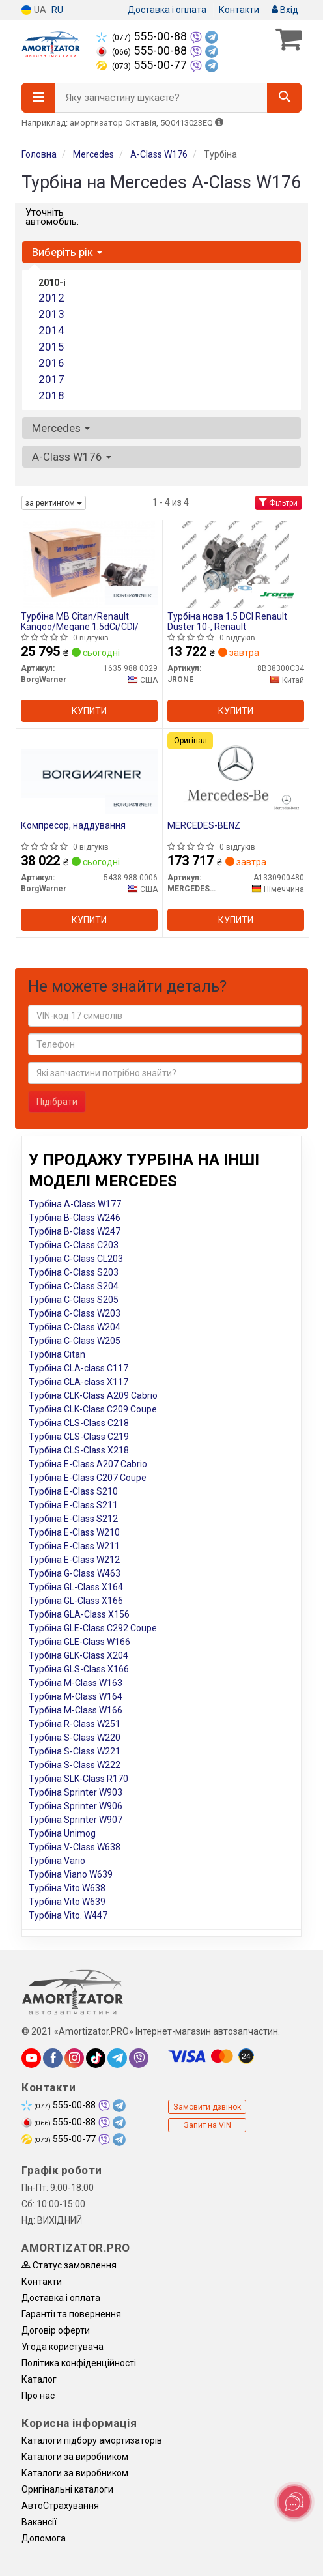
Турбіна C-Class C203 (74, 1245)
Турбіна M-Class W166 (75, 1710)
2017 (51, 379)
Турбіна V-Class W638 (74, 1847)
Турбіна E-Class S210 (73, 1491)
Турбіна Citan (57, 1354)
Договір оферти (55, 2330)
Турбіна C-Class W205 (74, 1341)
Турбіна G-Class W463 (74, 1573)
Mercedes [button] (61, 428)
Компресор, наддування (73, 825)
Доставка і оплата (167, 10)
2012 (51, 297)
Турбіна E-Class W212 (74, 1559)
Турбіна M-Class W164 (75, 1696)
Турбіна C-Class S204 (74, 1286)
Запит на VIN (207, 2125)
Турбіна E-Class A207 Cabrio (88, 1464)
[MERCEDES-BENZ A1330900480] (235, 772)
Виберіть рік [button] (67, 252)
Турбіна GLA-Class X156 (79, 1614)
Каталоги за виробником (74, 2457)
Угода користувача (62, 2346)
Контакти (239, 10)
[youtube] (31, 2058)
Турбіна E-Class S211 (73, 1505)
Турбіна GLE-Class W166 (79, 1642)
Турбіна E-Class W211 (74, 1546)
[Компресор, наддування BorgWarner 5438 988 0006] (89, 772)
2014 (51, 330)
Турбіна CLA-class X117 (78, 1382)
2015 (51, 346)
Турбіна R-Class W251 (74, 1724)
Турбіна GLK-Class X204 (78, 1655)
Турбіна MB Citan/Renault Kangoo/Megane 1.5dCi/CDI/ (80, 621)
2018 (51, 395)
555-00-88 (143, 36)
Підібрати (56, 1101)
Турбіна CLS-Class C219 (79, 1436)
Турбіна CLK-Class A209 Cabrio (93, 1395)
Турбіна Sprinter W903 (75, 1792)
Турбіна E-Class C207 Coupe (88, 1477)
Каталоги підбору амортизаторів (91, 2440)
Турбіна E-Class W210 (74, 1532)
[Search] (284, 98)
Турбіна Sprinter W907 (75, 1819)
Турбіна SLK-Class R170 (78, 1778)
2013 (51, 314)
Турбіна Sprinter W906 (75, 1806)
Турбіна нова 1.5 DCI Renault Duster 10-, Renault (227, 621)
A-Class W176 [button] (71, 456)
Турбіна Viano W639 (71, 1874)
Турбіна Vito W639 (67, 1901)
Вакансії (39, 2522)
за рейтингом (53, 503)
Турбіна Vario (57, 1860)
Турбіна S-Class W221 (74, 1751)
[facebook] (53, 2058)
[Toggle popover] (294, 2501)
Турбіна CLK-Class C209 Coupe (93, 1409)
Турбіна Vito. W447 (68, 1915)
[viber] (138, 2058)
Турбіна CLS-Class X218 (79, 1450)
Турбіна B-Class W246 (74, 1217)
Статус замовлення (69, 2265)
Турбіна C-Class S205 (74, 1300)
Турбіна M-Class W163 (75, 1683)
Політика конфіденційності (78, 2363)
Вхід (285, 10)
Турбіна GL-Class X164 (76, 1587)
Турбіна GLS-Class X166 (79, 1669)
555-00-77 (143, 65)
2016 (51, 362)
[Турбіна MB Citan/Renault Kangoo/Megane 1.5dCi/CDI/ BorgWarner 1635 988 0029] (89, 563)
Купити (89, 711)
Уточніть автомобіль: (52, 217)
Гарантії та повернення (71, 2314)
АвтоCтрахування (60, 2505)
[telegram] (117, 2058)
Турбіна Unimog (62, 1833)
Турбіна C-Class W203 (74, 1313)
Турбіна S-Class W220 (74, 1737)
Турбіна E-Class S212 (73, 1518)
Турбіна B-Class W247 (74, 1231)
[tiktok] (95, 2058)
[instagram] (74, 2058)
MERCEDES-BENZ (203, 825)
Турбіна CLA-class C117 (78, 1368)
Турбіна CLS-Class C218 (79, 1423)
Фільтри (278, 503)
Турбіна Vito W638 (67, 1888)
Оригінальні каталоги (67, 2489)
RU (57, 10)
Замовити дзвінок (207, 2106)
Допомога (43, 2538)
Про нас (38, 2395)
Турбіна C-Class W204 (74, 1327)
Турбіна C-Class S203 (74, 1272)
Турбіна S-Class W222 (74, 1765)
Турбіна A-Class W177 (75, 1204)
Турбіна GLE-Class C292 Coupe (93, 1628)
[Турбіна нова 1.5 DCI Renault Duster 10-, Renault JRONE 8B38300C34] (235, 563)
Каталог (39, 2379)
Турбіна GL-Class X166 (76, 1601)
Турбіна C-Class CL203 (76, 1258)
